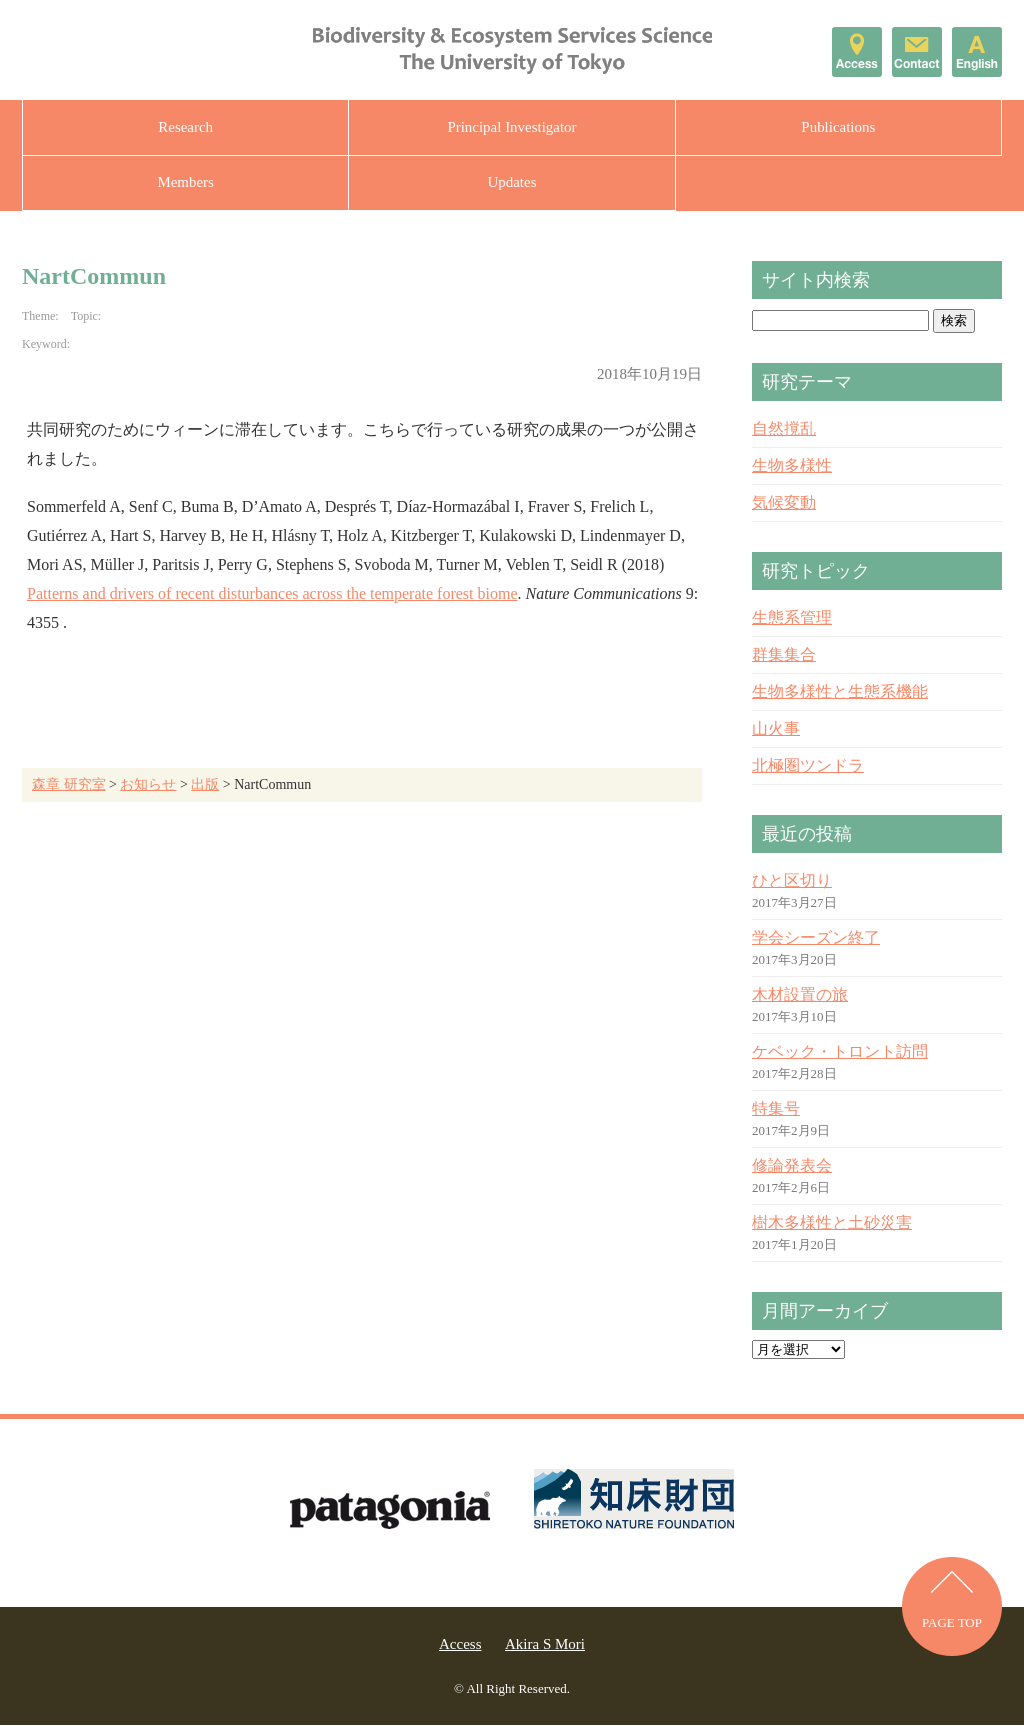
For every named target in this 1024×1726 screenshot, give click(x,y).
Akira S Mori (545, 1645)
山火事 (776, 729)
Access (460, 1645)
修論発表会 (792, 1166)
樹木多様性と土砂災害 (832, 1223)
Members (185, 183)
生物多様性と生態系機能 (840, 692)
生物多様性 (792, 466)
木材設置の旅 (800, 995)
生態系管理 (792, 618)
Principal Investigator (512, 127)
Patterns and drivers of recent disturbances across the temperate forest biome (272, 594)
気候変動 (784, 503)
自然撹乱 (784, 429)
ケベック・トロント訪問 (840, 1052)
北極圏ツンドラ (808, 766)
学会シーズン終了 (816, 938)
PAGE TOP (952, 1624)
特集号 (776, 1109)
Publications (838, 127)
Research (185, 127)
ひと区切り (792, 881)
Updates (511, 183)
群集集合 (784, 655)
